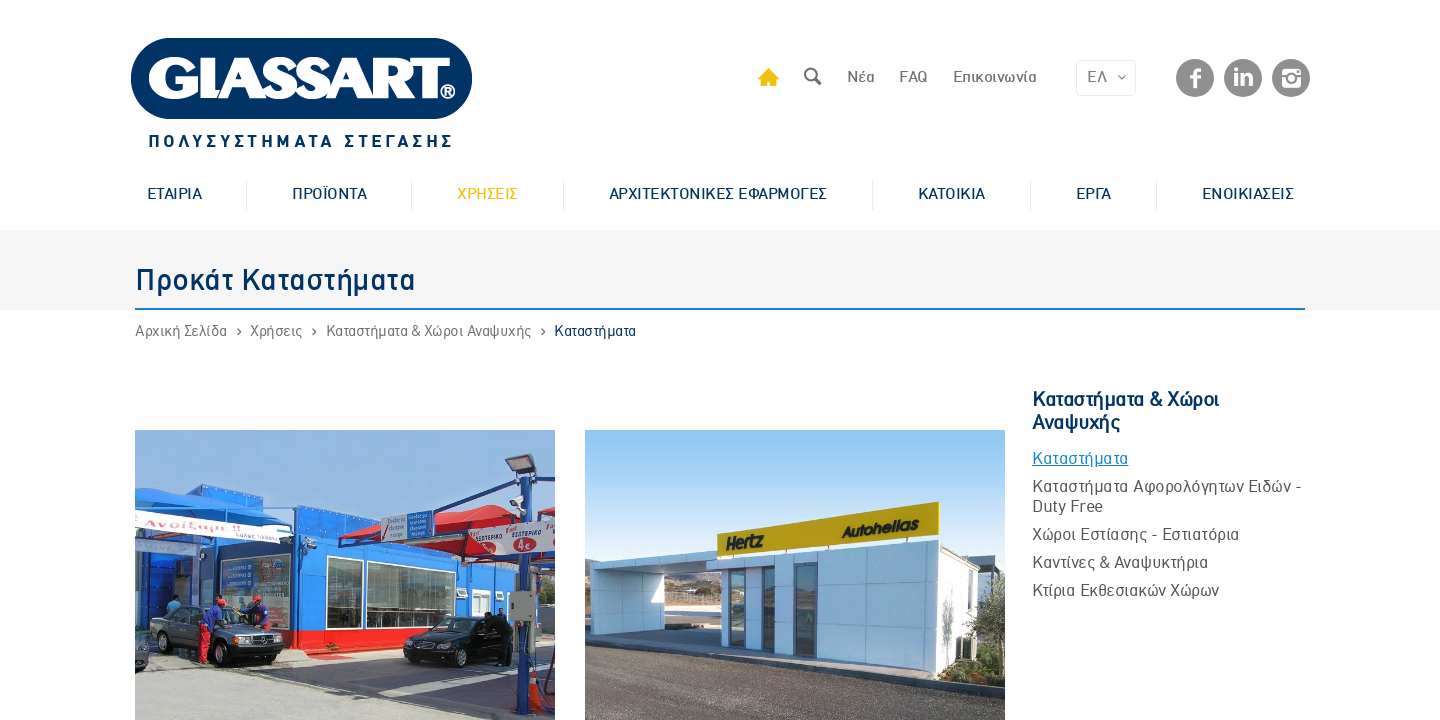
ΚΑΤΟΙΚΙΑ (951, 195)
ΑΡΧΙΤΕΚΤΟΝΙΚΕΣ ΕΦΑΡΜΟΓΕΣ (718, 195)
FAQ (913, 78)
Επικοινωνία (995, 78)
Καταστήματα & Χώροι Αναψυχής (428, 332)
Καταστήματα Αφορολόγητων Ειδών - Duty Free (1166, 497)
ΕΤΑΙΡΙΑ (174, 195)
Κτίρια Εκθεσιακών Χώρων (1125, 591)
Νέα (861, 78)
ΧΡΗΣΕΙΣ (487, 195)
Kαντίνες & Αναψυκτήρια (1120, 563)
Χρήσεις (276, 332)
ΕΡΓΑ (1093, 195)
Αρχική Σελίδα (181, 332)
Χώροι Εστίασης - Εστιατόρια (1136, 535)
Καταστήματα (595, 332)
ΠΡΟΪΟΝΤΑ (329, 195)
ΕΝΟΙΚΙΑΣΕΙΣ (1248, 195)
